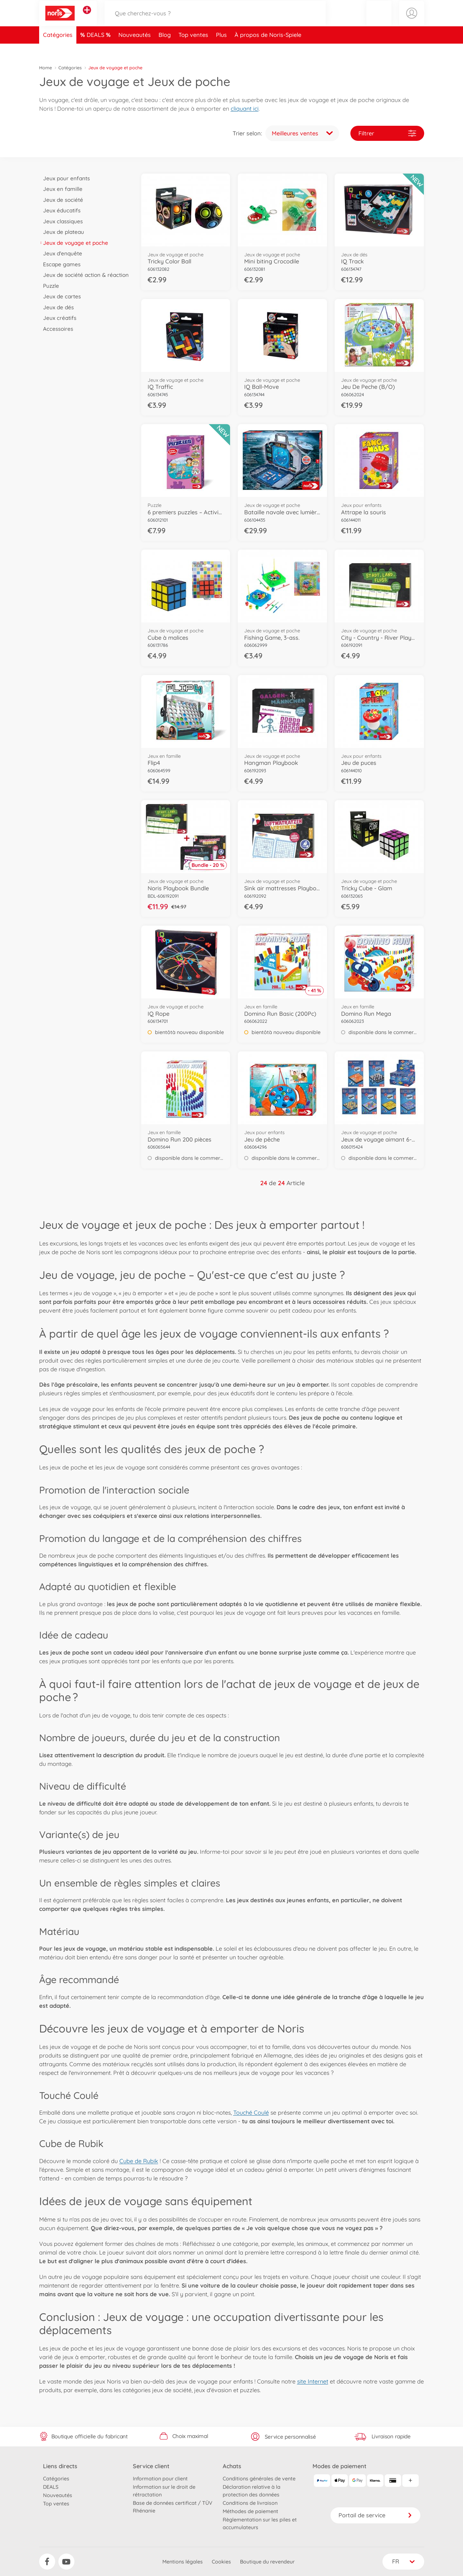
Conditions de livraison (250, 2503)
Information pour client (160, 2478)
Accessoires (56, 328)
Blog (165, 49)
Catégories (58, 49)
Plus (221, 49)
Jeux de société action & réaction (84, 274)
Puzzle (49, 285)
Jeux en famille (61, 188)
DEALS (96, 49)
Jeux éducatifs (60, 210)
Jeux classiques (61, 221)
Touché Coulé (251, 2112)
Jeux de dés (56, 307)
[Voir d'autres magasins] (87, 17)
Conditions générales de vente (259, 2478)
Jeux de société (61, 199)
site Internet (312, 2381)
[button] (378, 20)
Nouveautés (134, 49)
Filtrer (387, 133)
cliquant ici (245, 108)
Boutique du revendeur (267, 2561)
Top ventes (193, 49)
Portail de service (375, 2515)
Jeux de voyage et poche (73, 242)
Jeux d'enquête (60, 253)
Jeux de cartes (60, 296)
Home (45, 68)
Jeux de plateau (61, 231)
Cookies (221, 2561)
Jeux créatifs (58, 317)
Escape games (60, 264)
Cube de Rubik (138, 2161)
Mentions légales (182, 2561)
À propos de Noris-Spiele (268, 49)
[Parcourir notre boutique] (215, 20)
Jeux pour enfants (64, 178)
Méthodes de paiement (250, 2511)
